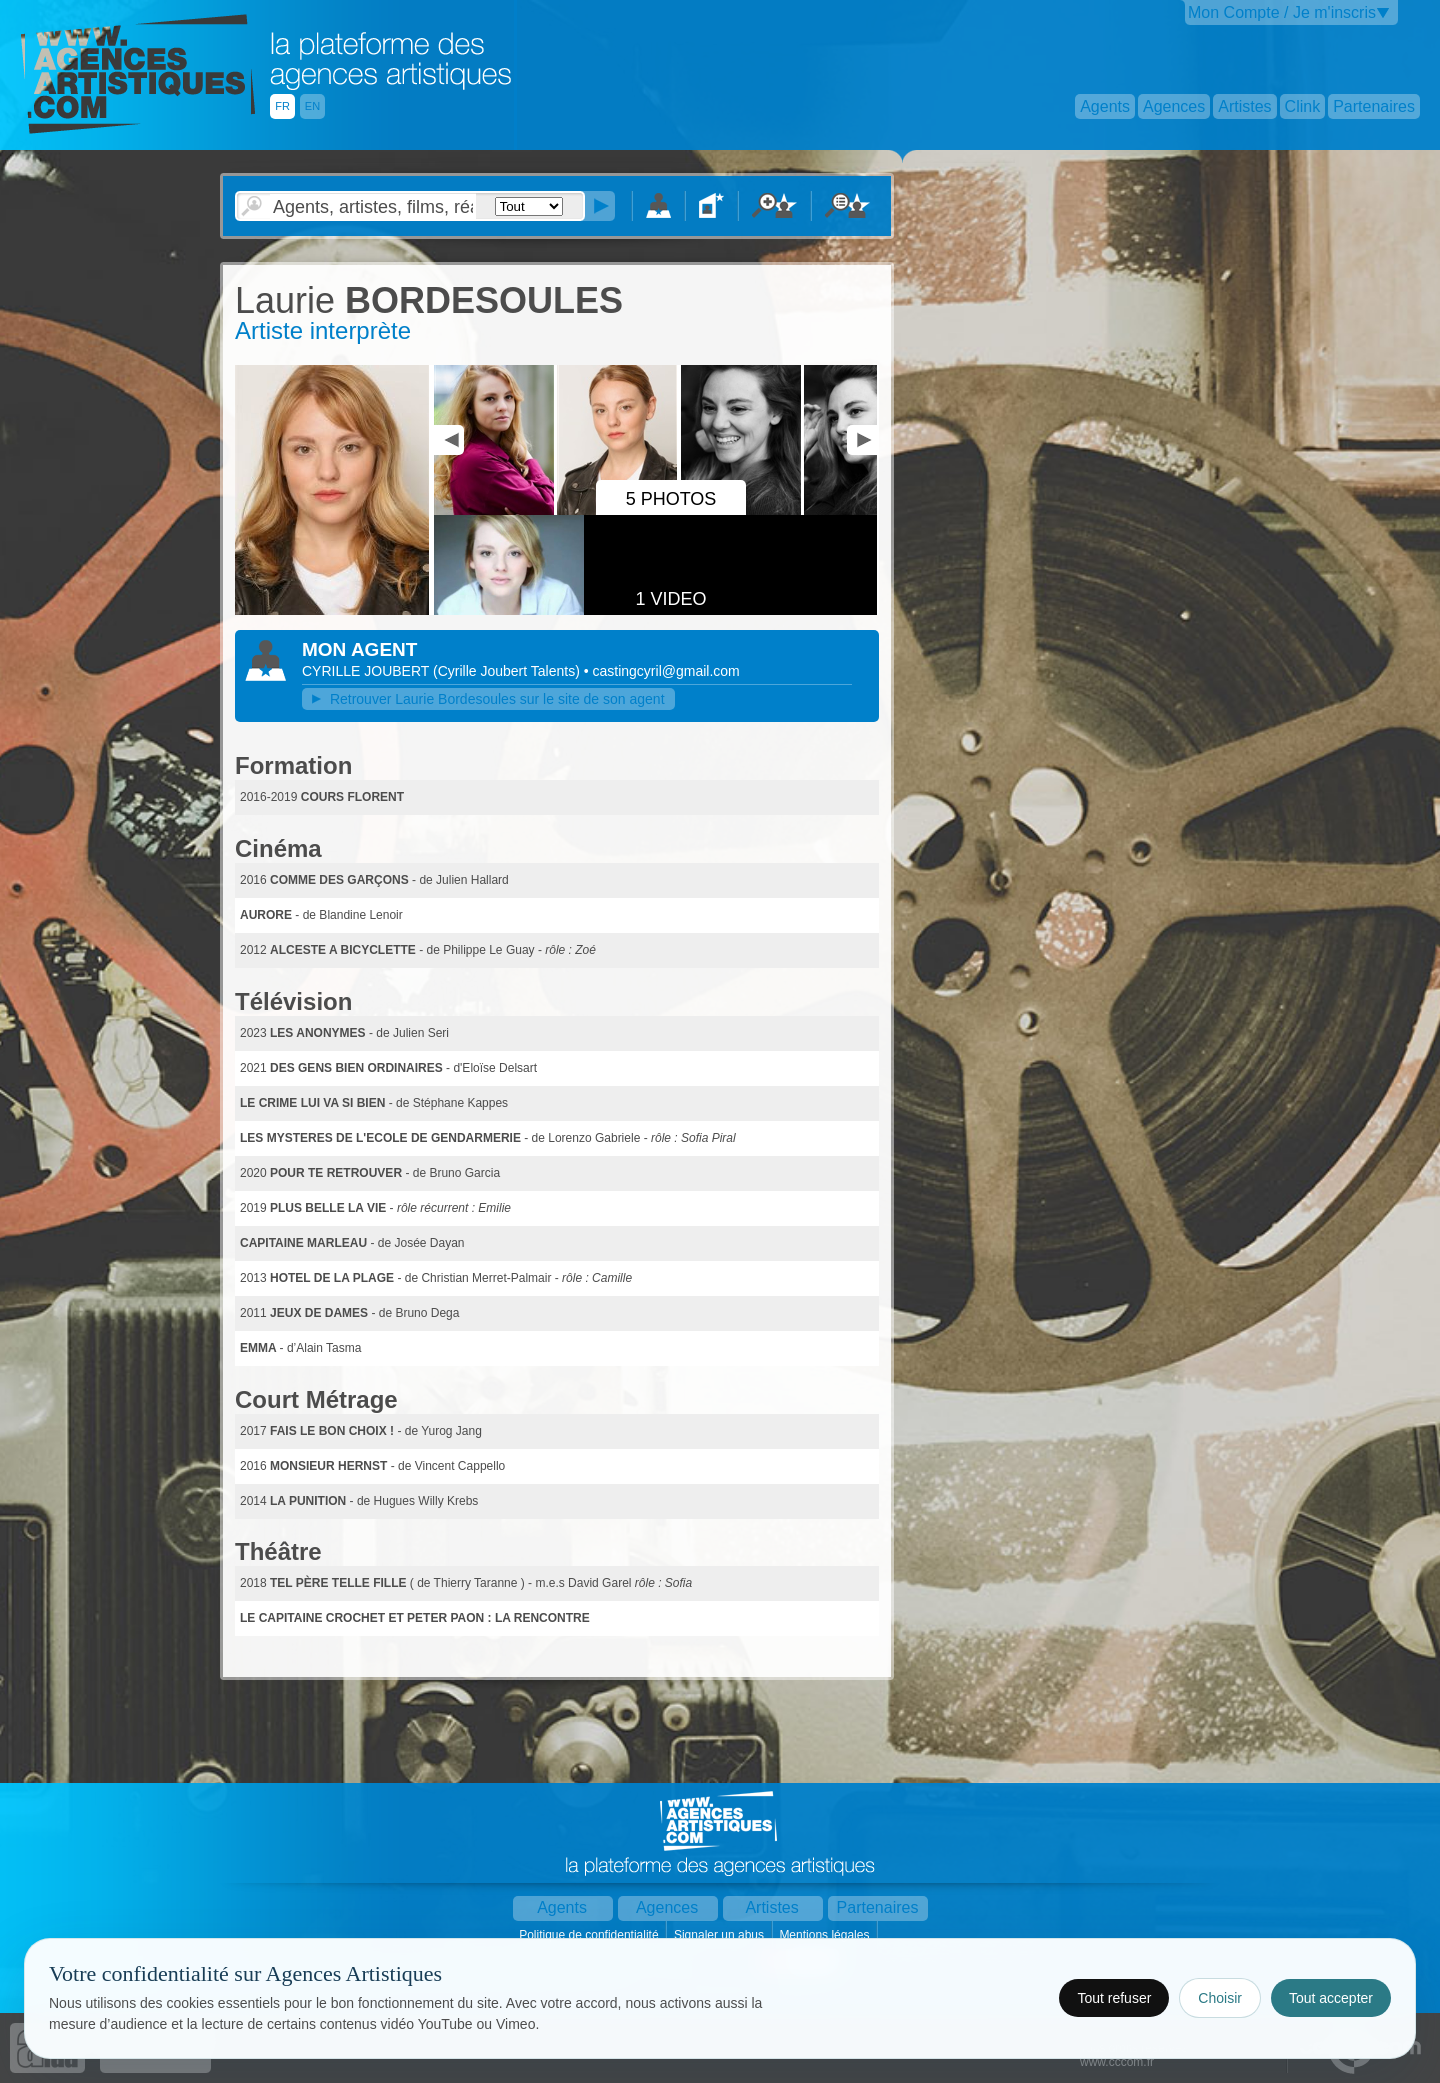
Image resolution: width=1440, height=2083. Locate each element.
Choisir (1220, 1998)
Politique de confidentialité (590, 1935)
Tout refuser (1114, 1998)
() (508, 671)
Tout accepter (1331, 1998)
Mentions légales (825, 1935)
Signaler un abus (720, 1935)
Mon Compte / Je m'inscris (1282, 12)
